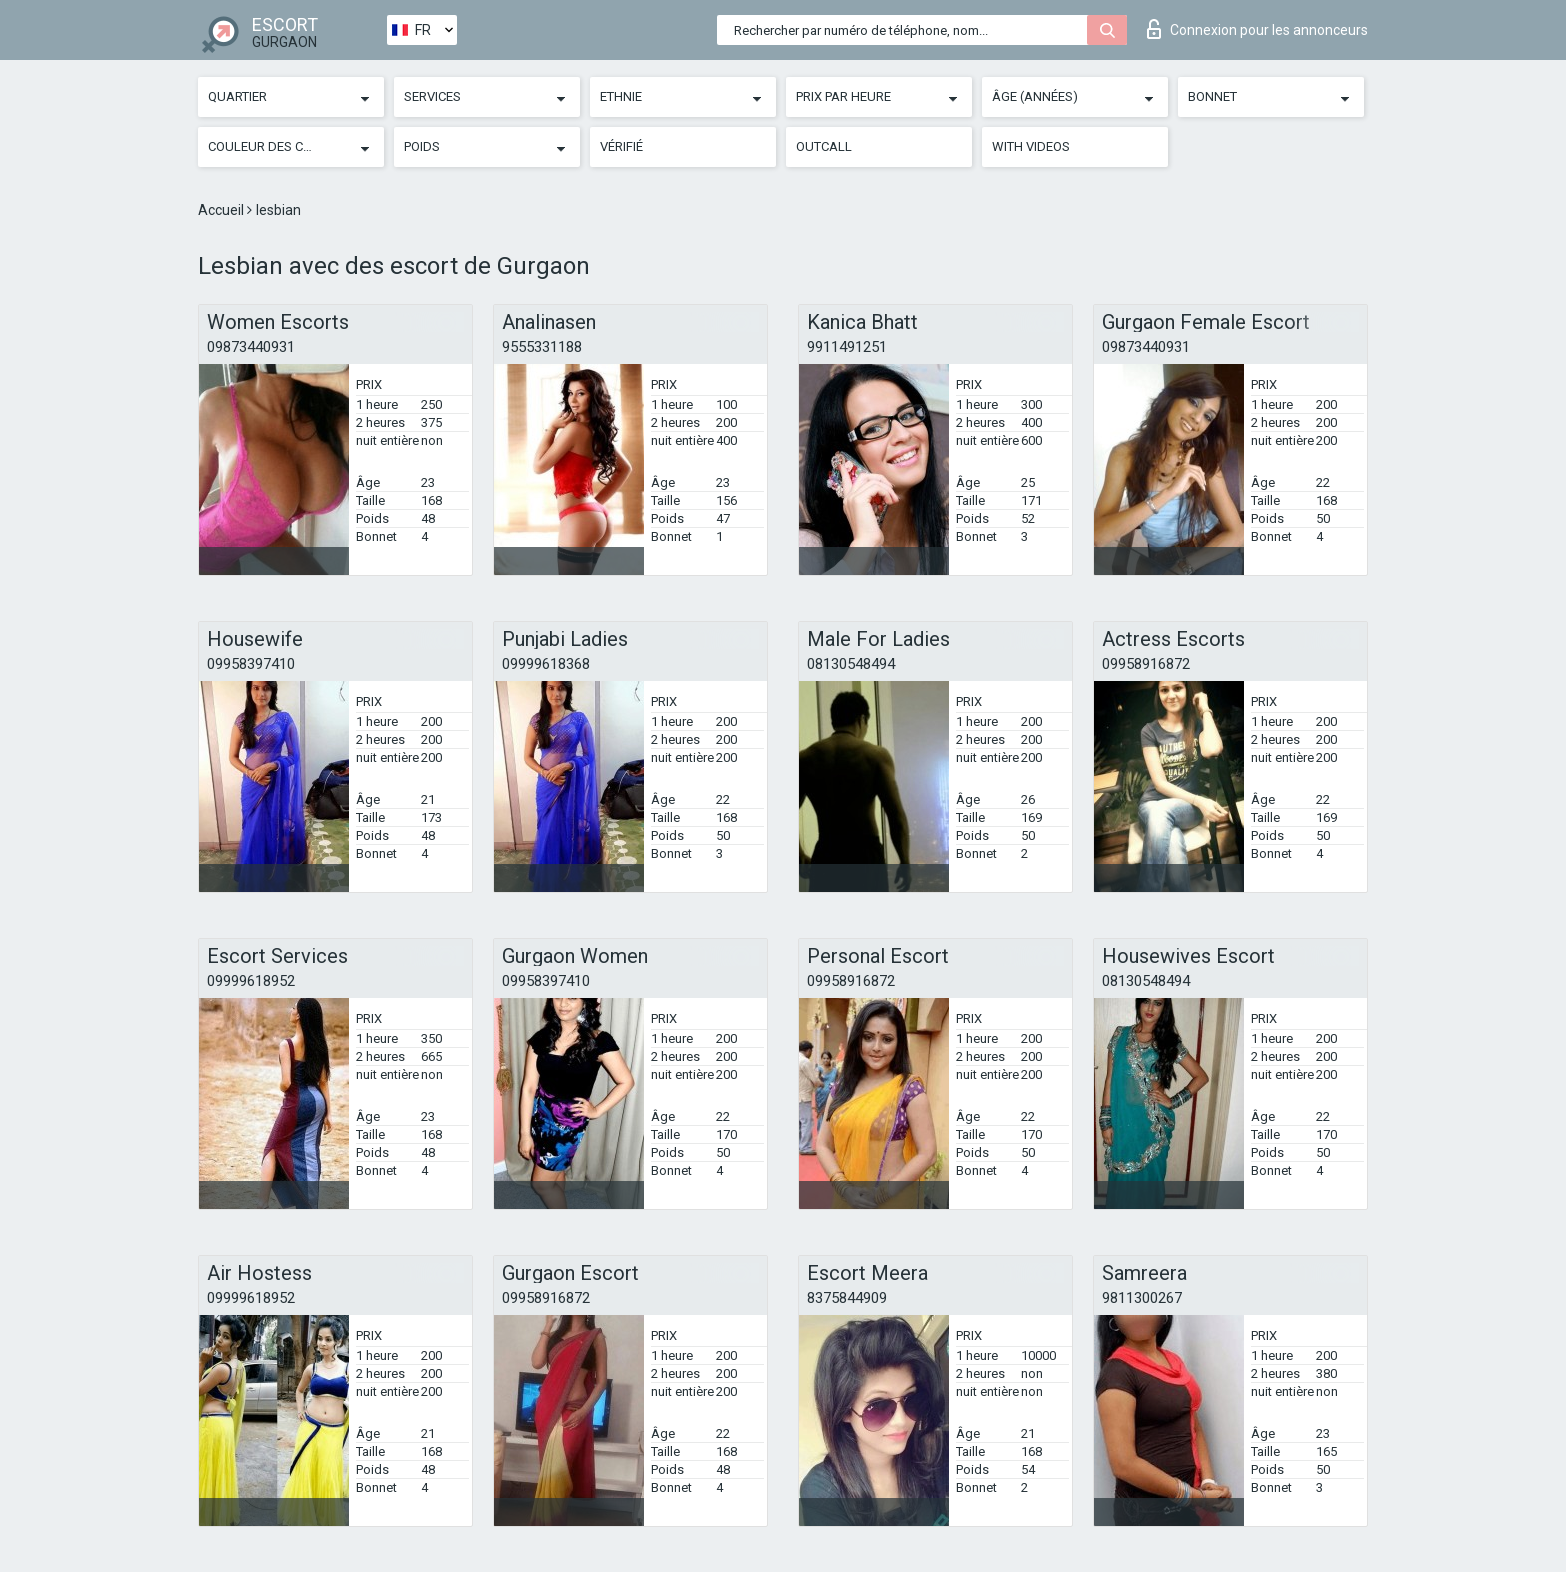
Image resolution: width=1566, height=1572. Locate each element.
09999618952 (251, 981)
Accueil (222, 210)
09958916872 (1146, 664)
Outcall (824, 146)
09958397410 (251, 664)
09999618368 (546, 664)
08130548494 (851, 664)
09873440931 (251, 347)
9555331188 (542, 347)
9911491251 (847, 347)
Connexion (1257, 29)
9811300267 (1142, 1298)
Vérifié (621, 146)
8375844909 (847, 1298)
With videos (1031, 146)
